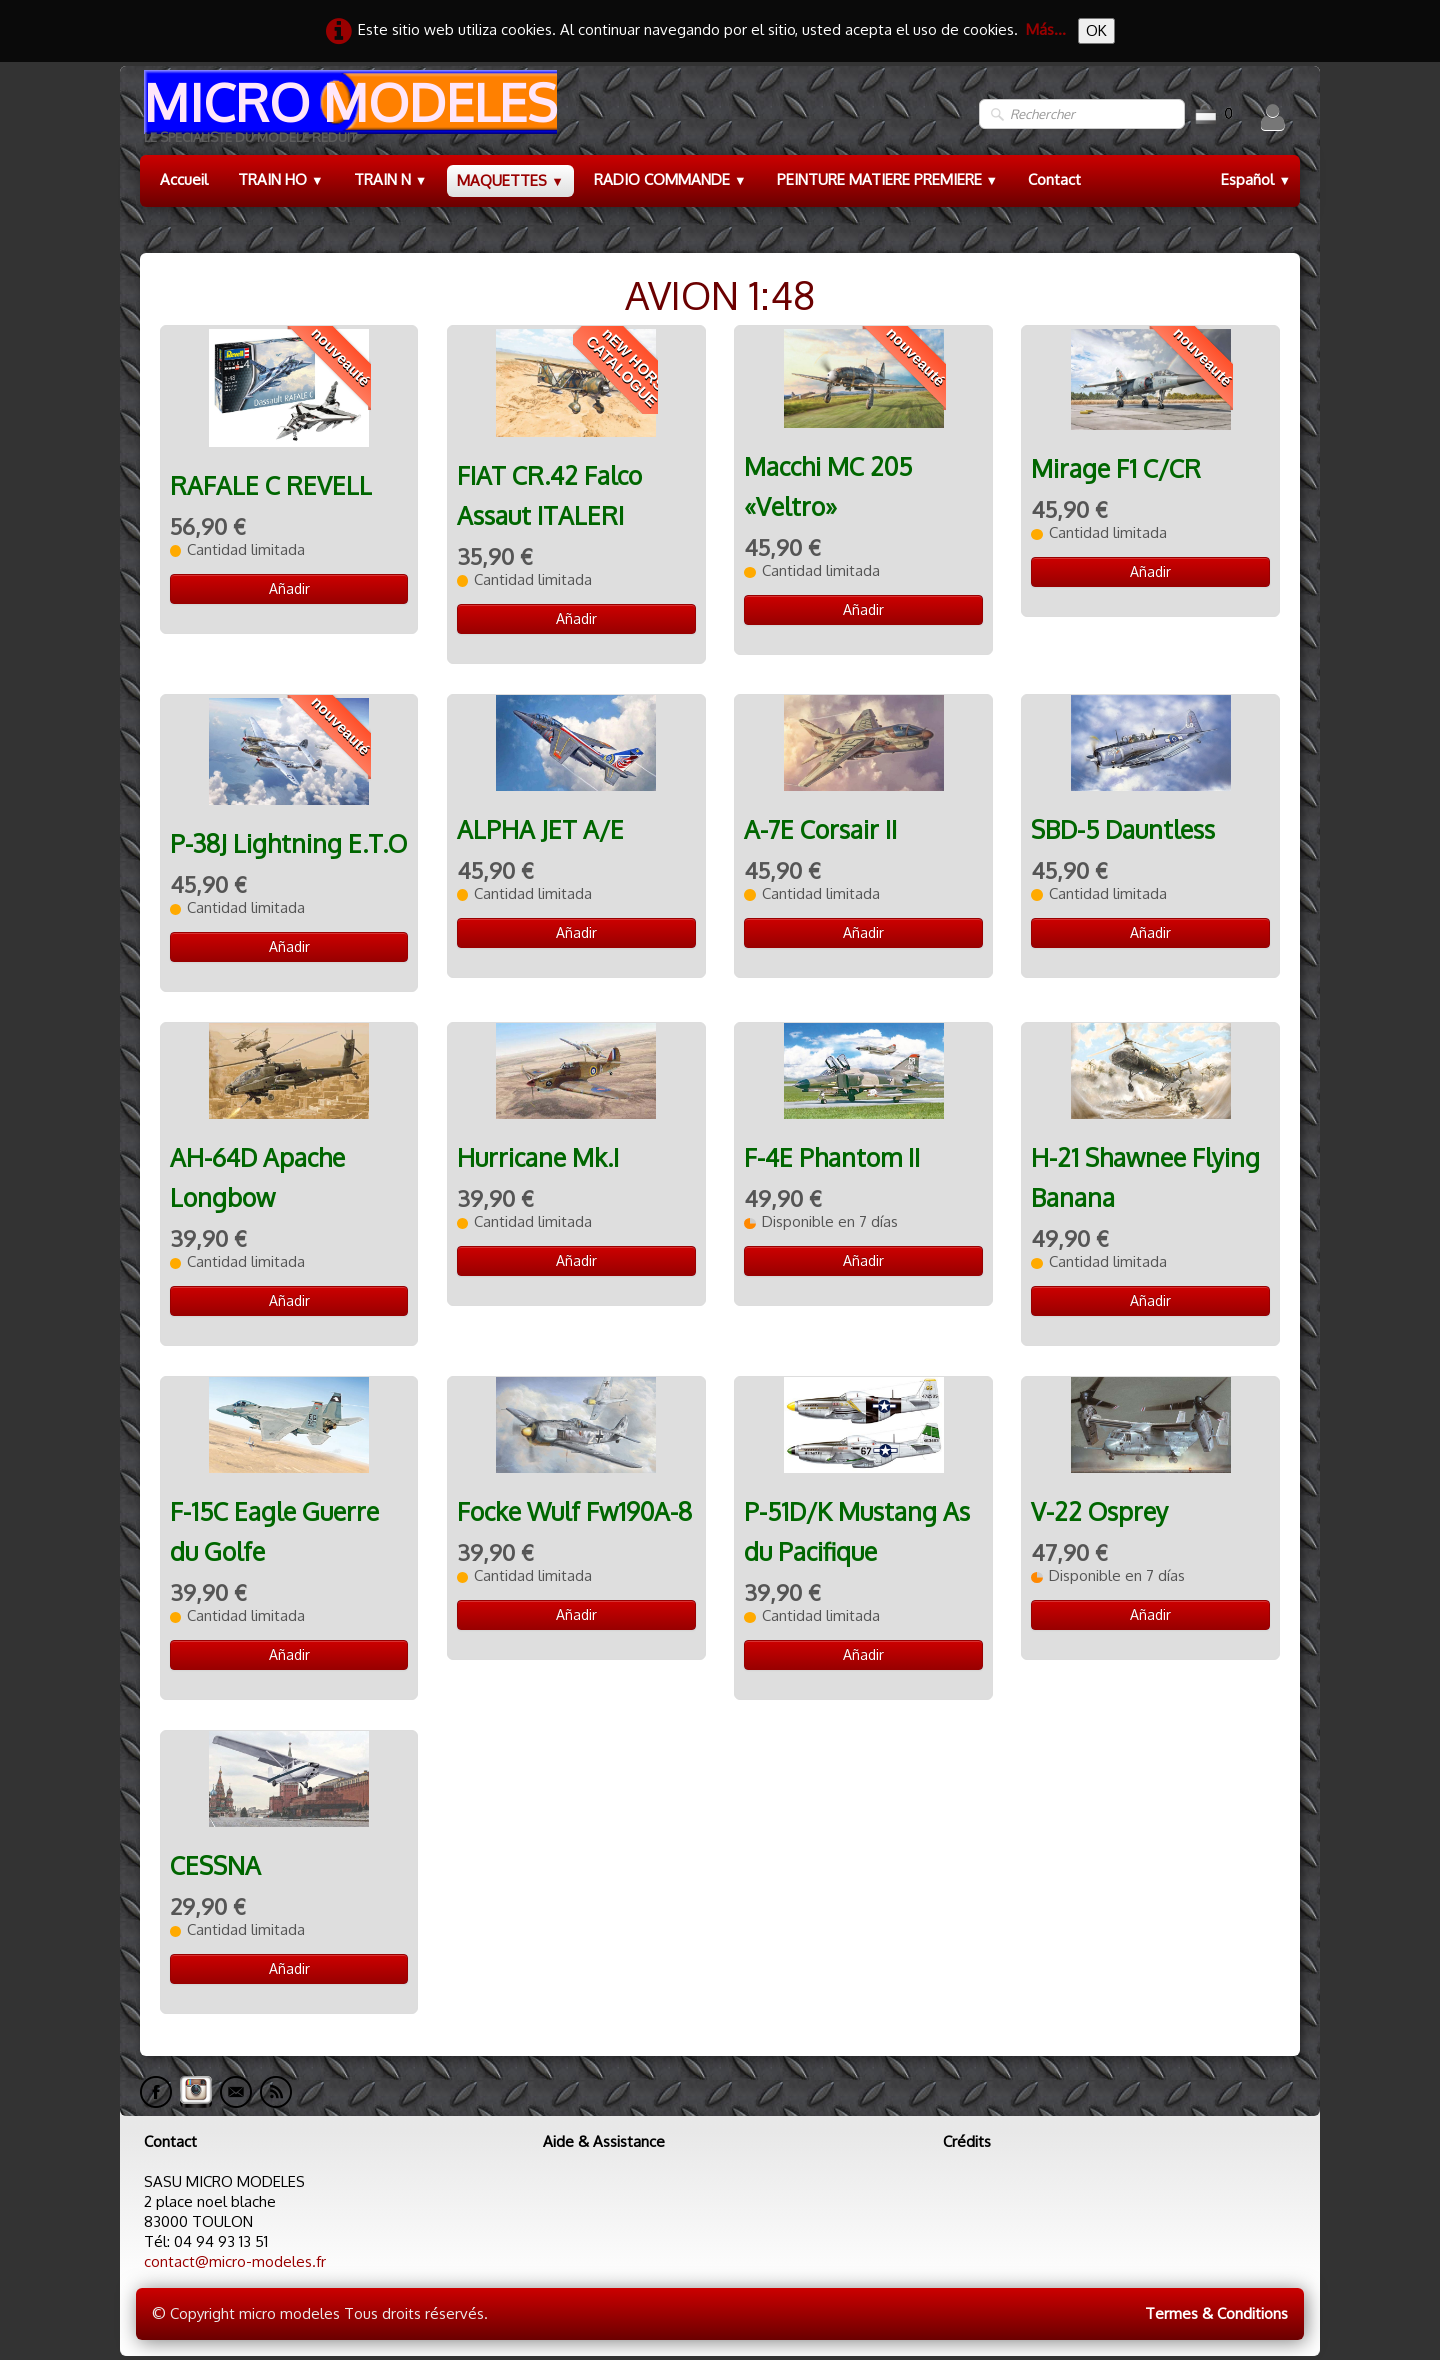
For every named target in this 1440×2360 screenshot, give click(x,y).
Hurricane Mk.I (538, 1157)
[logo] (348, 114)
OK (1096, 30)
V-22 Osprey (1099, 1511)
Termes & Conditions (1216, 2313)
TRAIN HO (281, 179)
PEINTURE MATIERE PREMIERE (888, 179)
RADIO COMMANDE (670, 179)
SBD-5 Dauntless (1123, 829)
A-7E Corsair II (820, 829)
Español (1256, 179)
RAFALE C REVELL (271, 485)
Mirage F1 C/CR (1116, 468)
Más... (1046, 29)
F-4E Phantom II (832, 1157)
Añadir (289, 588)
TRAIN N (391, 179)
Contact (1054, 179)
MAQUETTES (510, 180)
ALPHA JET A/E (540, 829)
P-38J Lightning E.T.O (288, 843)
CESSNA (215, 1865)
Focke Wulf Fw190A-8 (574, 1511)
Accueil (184, 179)
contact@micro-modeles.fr (235, 2261)
